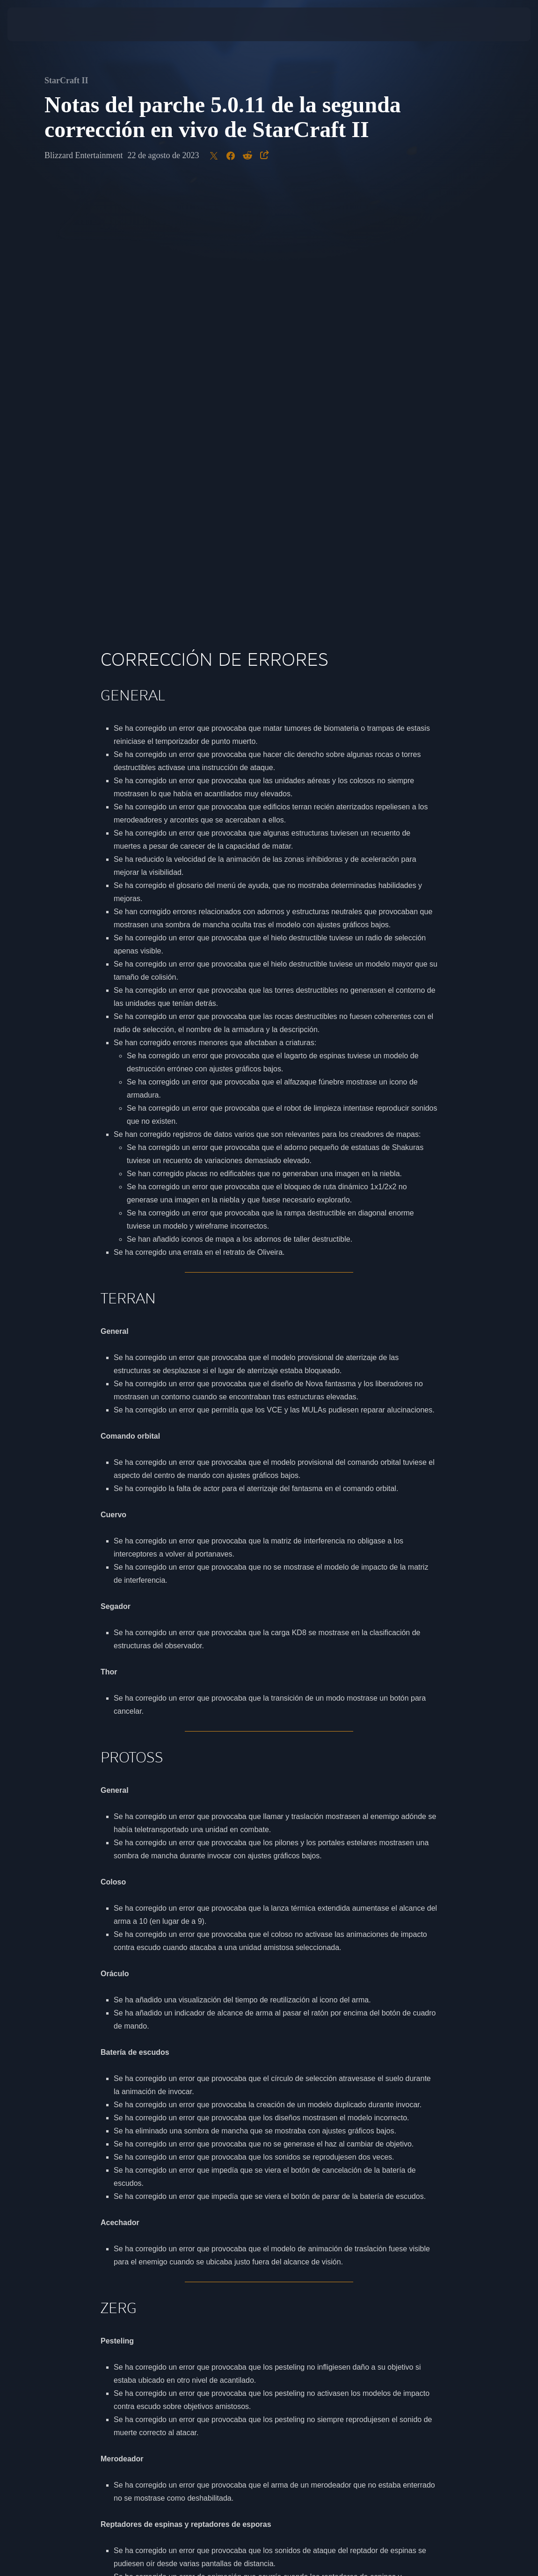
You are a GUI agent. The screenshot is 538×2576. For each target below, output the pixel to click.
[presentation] (35, 24)
